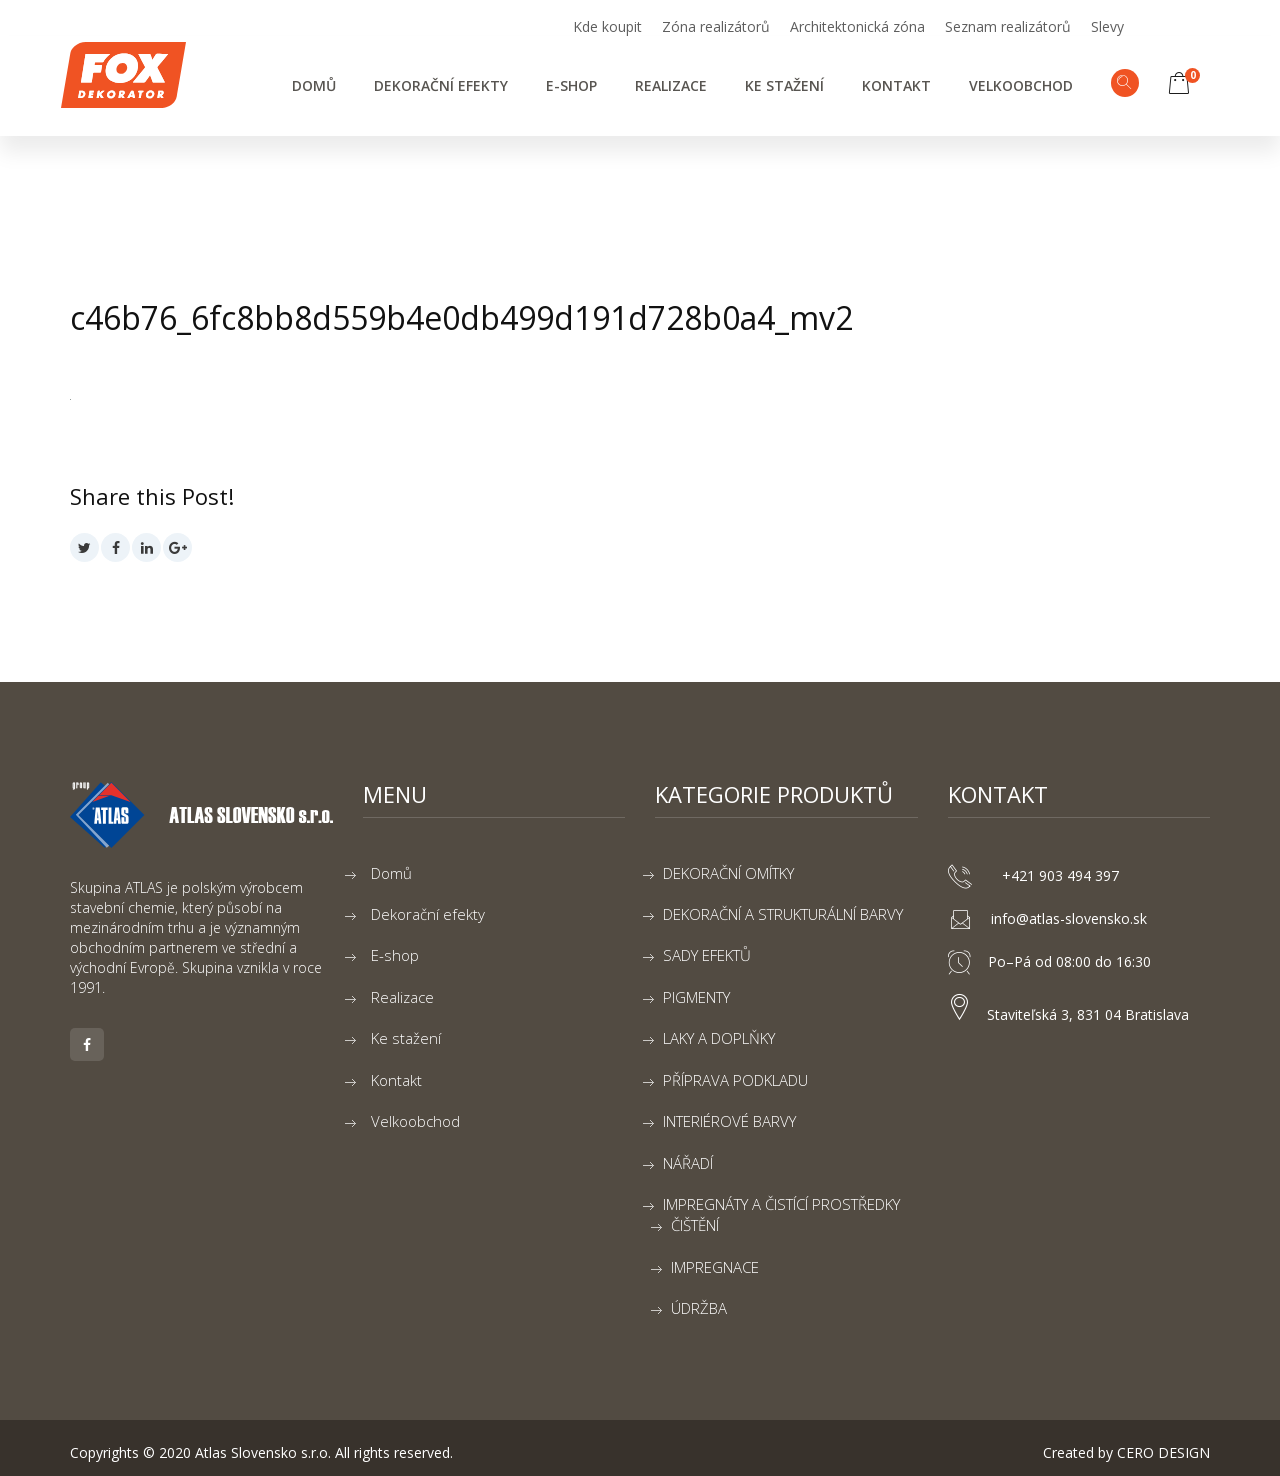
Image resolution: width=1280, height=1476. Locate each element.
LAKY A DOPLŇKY (719, 1038)
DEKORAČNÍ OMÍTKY (728, 873)
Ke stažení (784, 85)
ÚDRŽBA (699, 1308)
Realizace (671, 85)
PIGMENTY (696, 997)
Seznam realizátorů (1008, 26)
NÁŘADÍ (688, 1163)
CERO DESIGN (1163, 1452)
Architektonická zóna (857, 26)
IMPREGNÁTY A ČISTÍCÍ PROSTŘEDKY (781, 1204)
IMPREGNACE (715, 1267)
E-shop (571, 85)
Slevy (1107, 26)
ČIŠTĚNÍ (695, 1225)
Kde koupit (607, 26)
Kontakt (896, 85)
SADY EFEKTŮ (707, 955)
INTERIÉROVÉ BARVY (729, 1121)
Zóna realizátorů (716, 26)
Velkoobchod (1021, 85)
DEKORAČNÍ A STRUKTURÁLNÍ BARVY (783, 914)
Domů (314, 85)
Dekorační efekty (441, 85)
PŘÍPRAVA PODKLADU (735, 1080)
